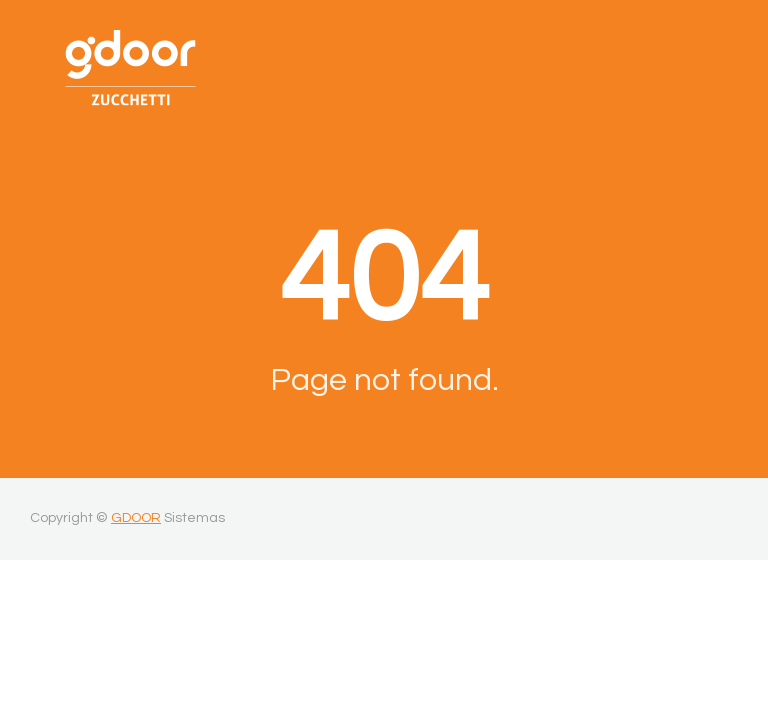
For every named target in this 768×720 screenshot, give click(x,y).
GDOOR (136, 518)
